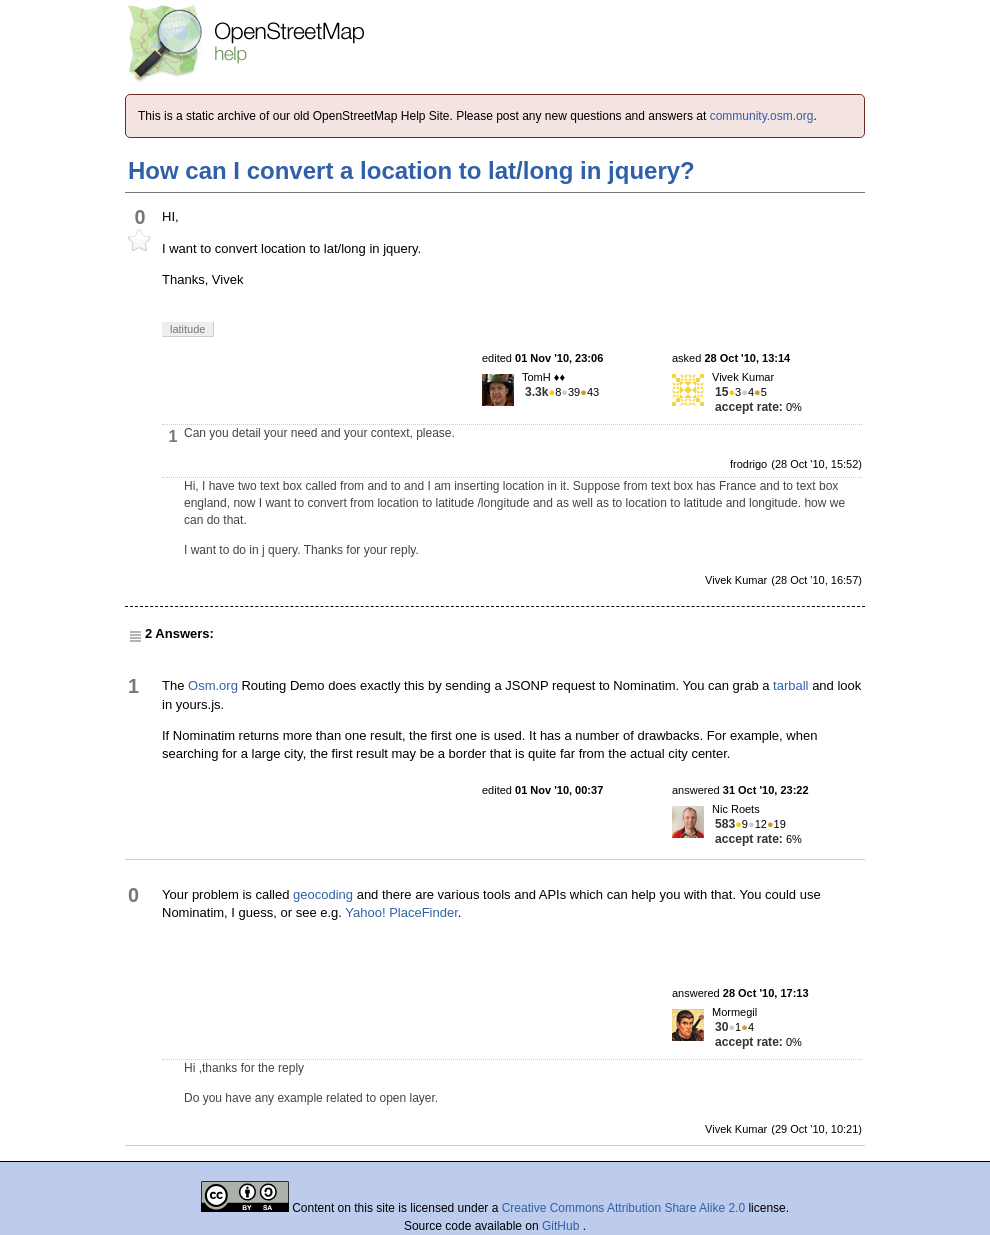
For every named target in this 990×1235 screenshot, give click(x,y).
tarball (790, 685)
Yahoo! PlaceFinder (401, 912)
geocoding (323, 894)
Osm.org (213, 685)
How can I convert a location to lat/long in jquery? (411, 170)
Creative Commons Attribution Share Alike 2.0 (623, 1208)
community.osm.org (762, 116)
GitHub (562, 1226)
